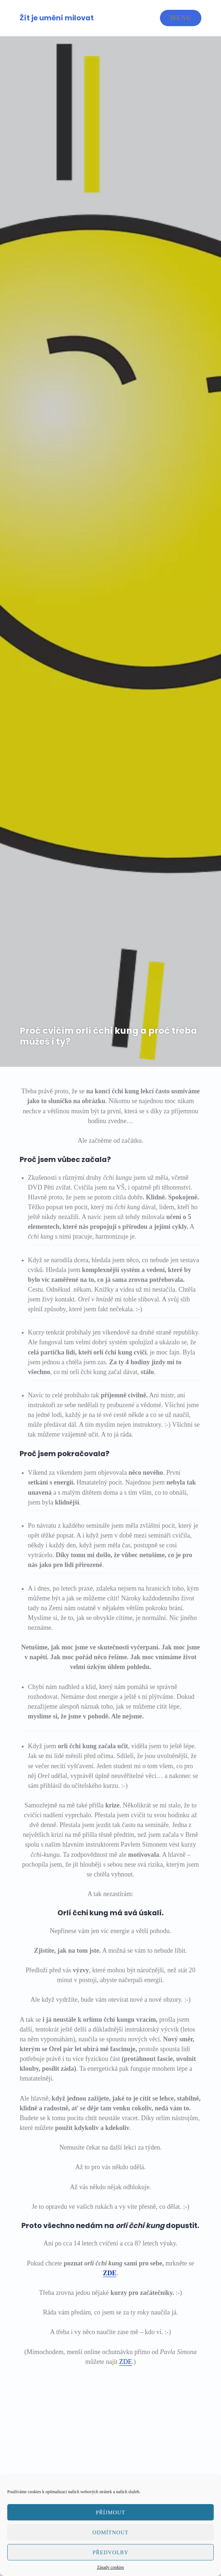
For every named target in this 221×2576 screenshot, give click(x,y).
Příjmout (110, 2512)
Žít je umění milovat (57, 18)
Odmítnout (110, 2532)
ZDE (109, 2273)
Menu (181, 17)
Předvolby (110, 2552)
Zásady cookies (110, 2567)
